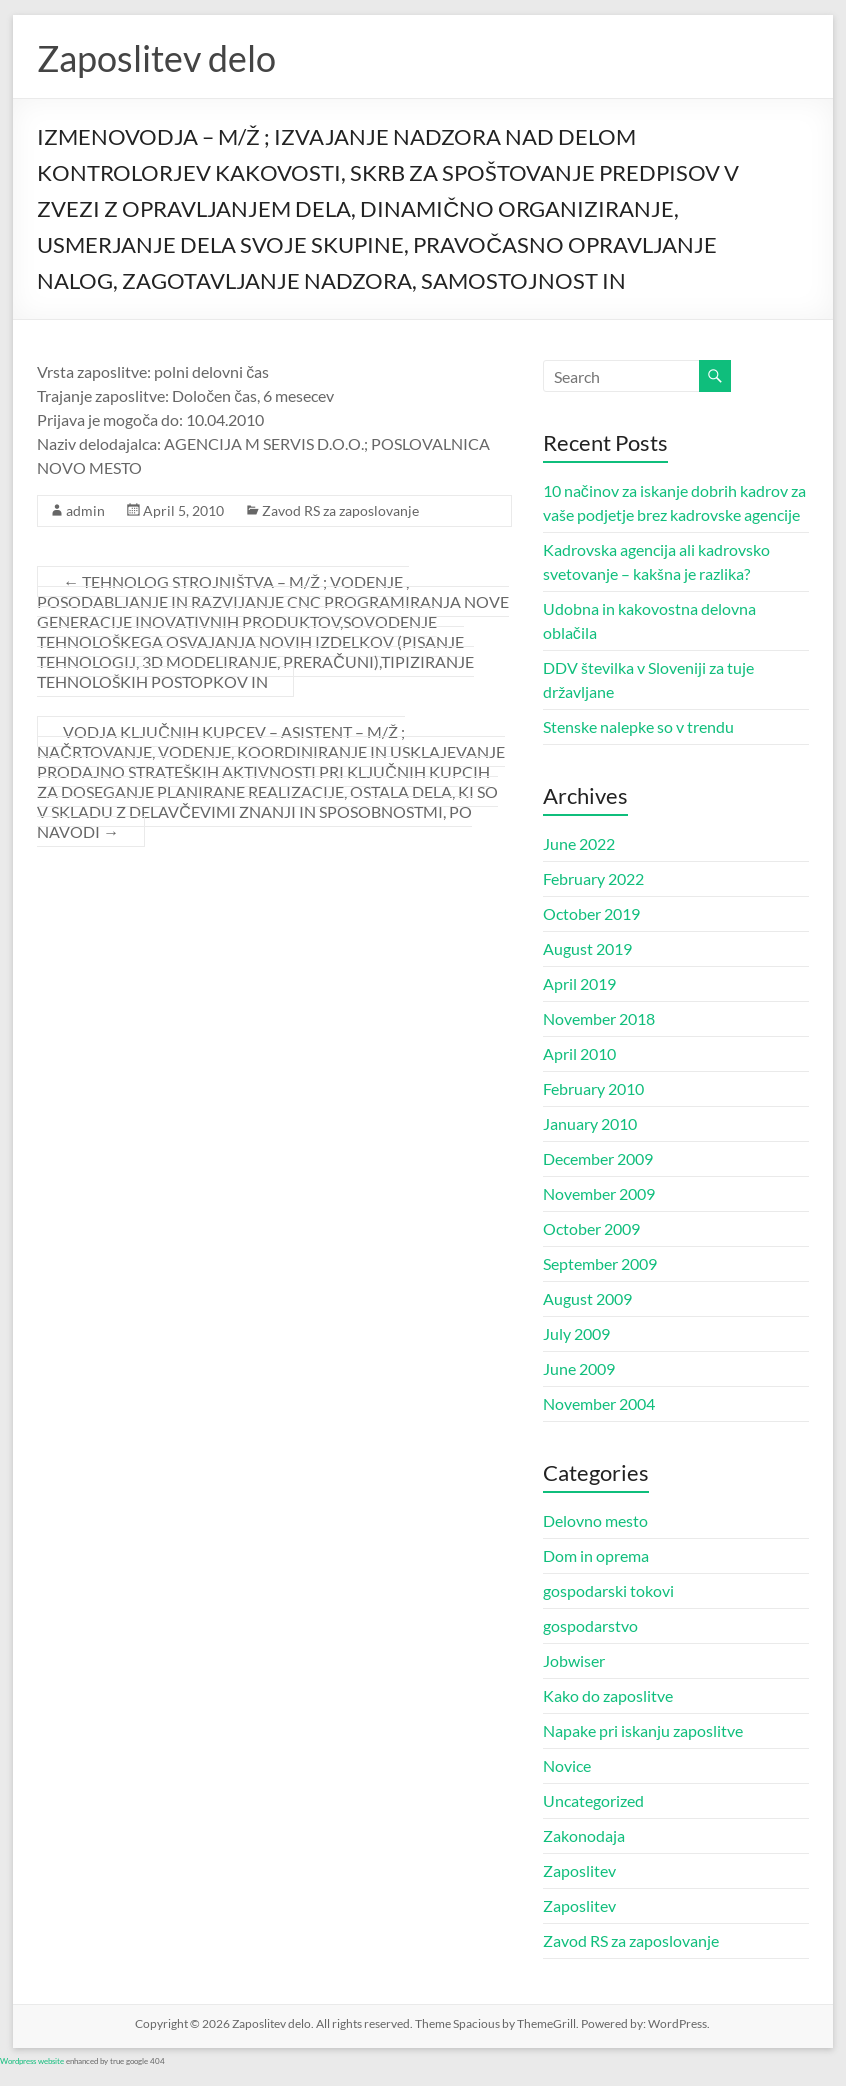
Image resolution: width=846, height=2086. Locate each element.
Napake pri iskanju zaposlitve (643, 1730)
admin (85, 510)
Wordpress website (32, 2061)
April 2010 (579, 1053)
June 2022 (579, 843)
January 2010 (590, 1123)
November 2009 (599, 1193)
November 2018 (599, 1018)
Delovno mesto (595, 1520)
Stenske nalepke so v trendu (638, 726)
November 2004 (599, 1403)
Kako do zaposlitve (608, 1695)
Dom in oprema (596, 1555)
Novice (567, 1765)
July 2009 (576, 1333)
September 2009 (600, 1263)
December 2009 (598, 1158)
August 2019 (587, 948)
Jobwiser (574, 1660)
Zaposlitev (579, 1870)
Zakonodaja (584, 1835)
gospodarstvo (590, 1625)
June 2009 (579, 1368)
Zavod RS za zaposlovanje (340, 510)
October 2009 (591, 1228)
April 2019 (579, 983)
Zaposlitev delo (156, 58)
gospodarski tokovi (608, 1590)
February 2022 (593, 878)
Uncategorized (593, 1800)
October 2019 (591, 913)
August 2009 (587, 1298)
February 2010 (593, 1088)
